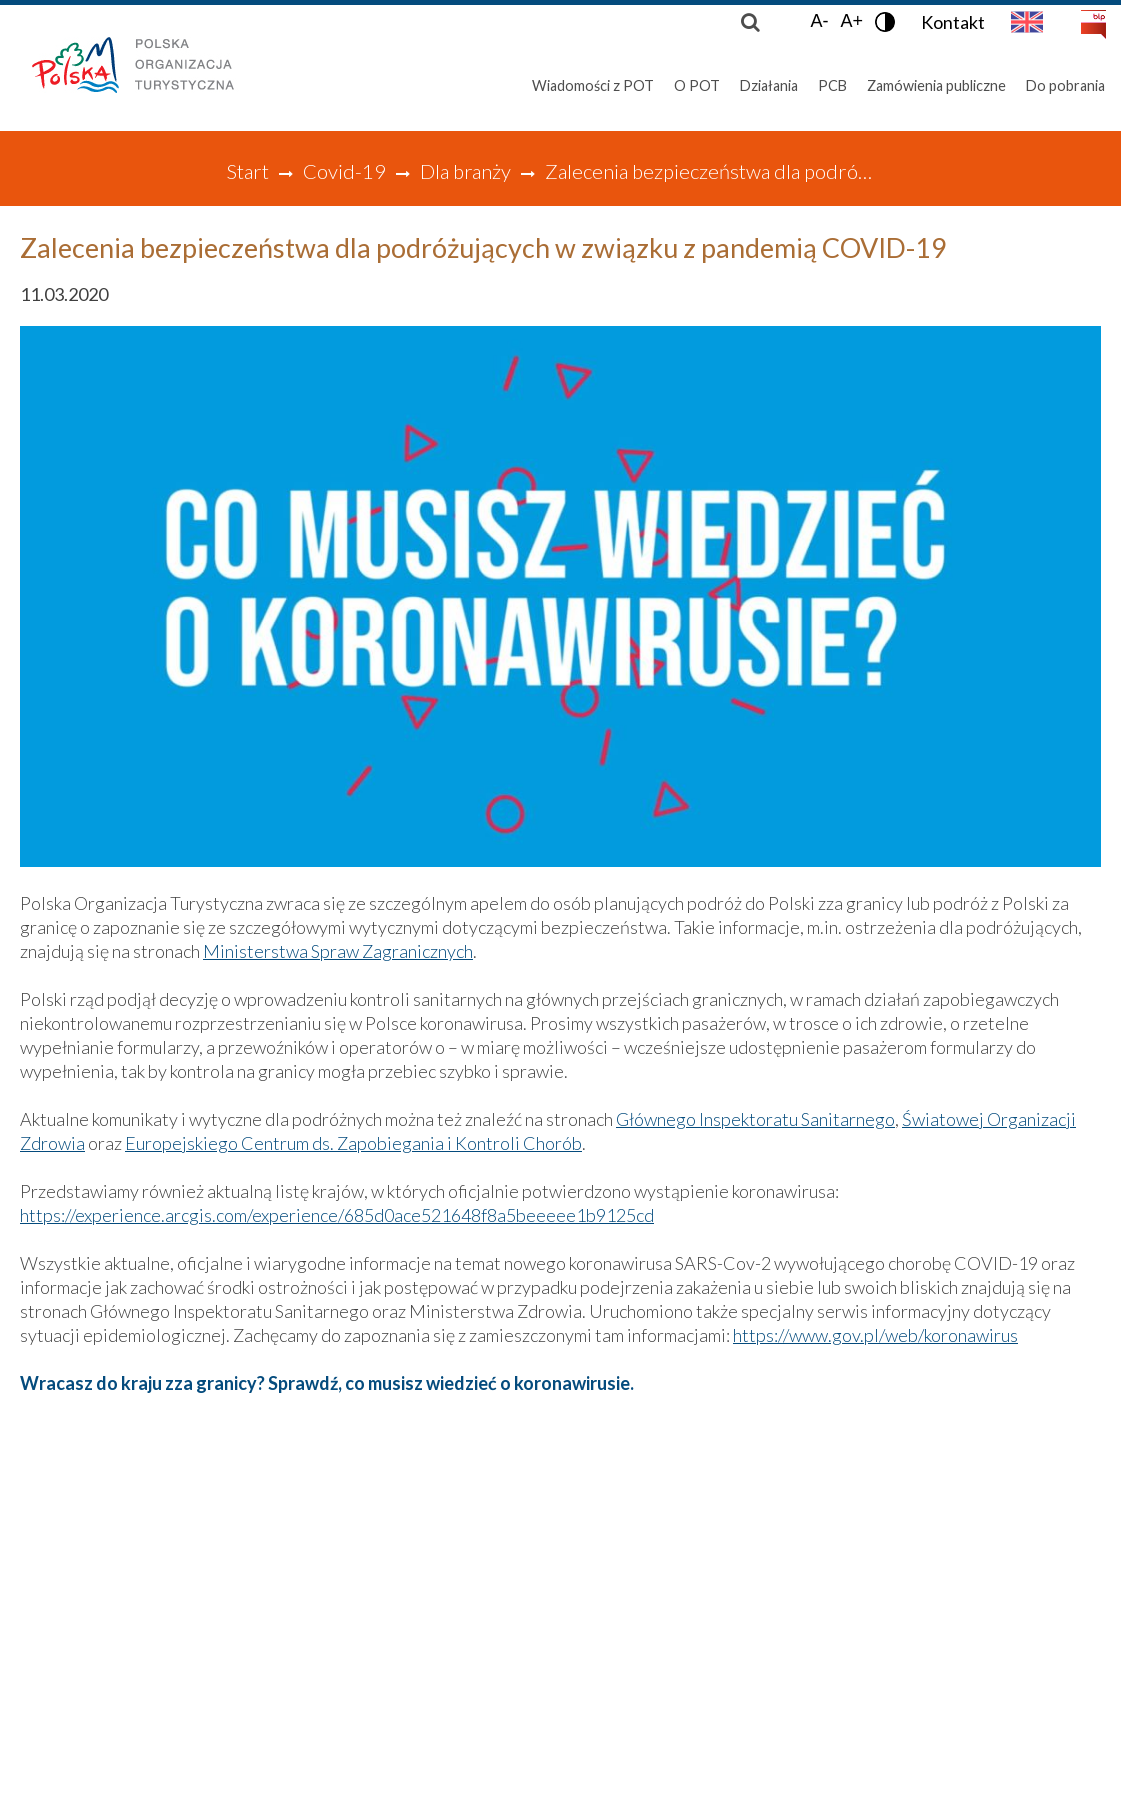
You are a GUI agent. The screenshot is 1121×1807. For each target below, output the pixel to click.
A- (819, 21)
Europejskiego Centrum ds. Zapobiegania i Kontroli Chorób (353, 1143)
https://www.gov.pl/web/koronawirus (875, 1335)
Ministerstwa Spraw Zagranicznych (338, 951)
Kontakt (953, 22)
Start (247, 171)
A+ (851, 21)
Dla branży (465, 171)
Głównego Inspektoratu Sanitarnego (755, 1119)
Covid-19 (344, 171)
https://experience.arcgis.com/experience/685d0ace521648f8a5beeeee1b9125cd (337, 1215)
